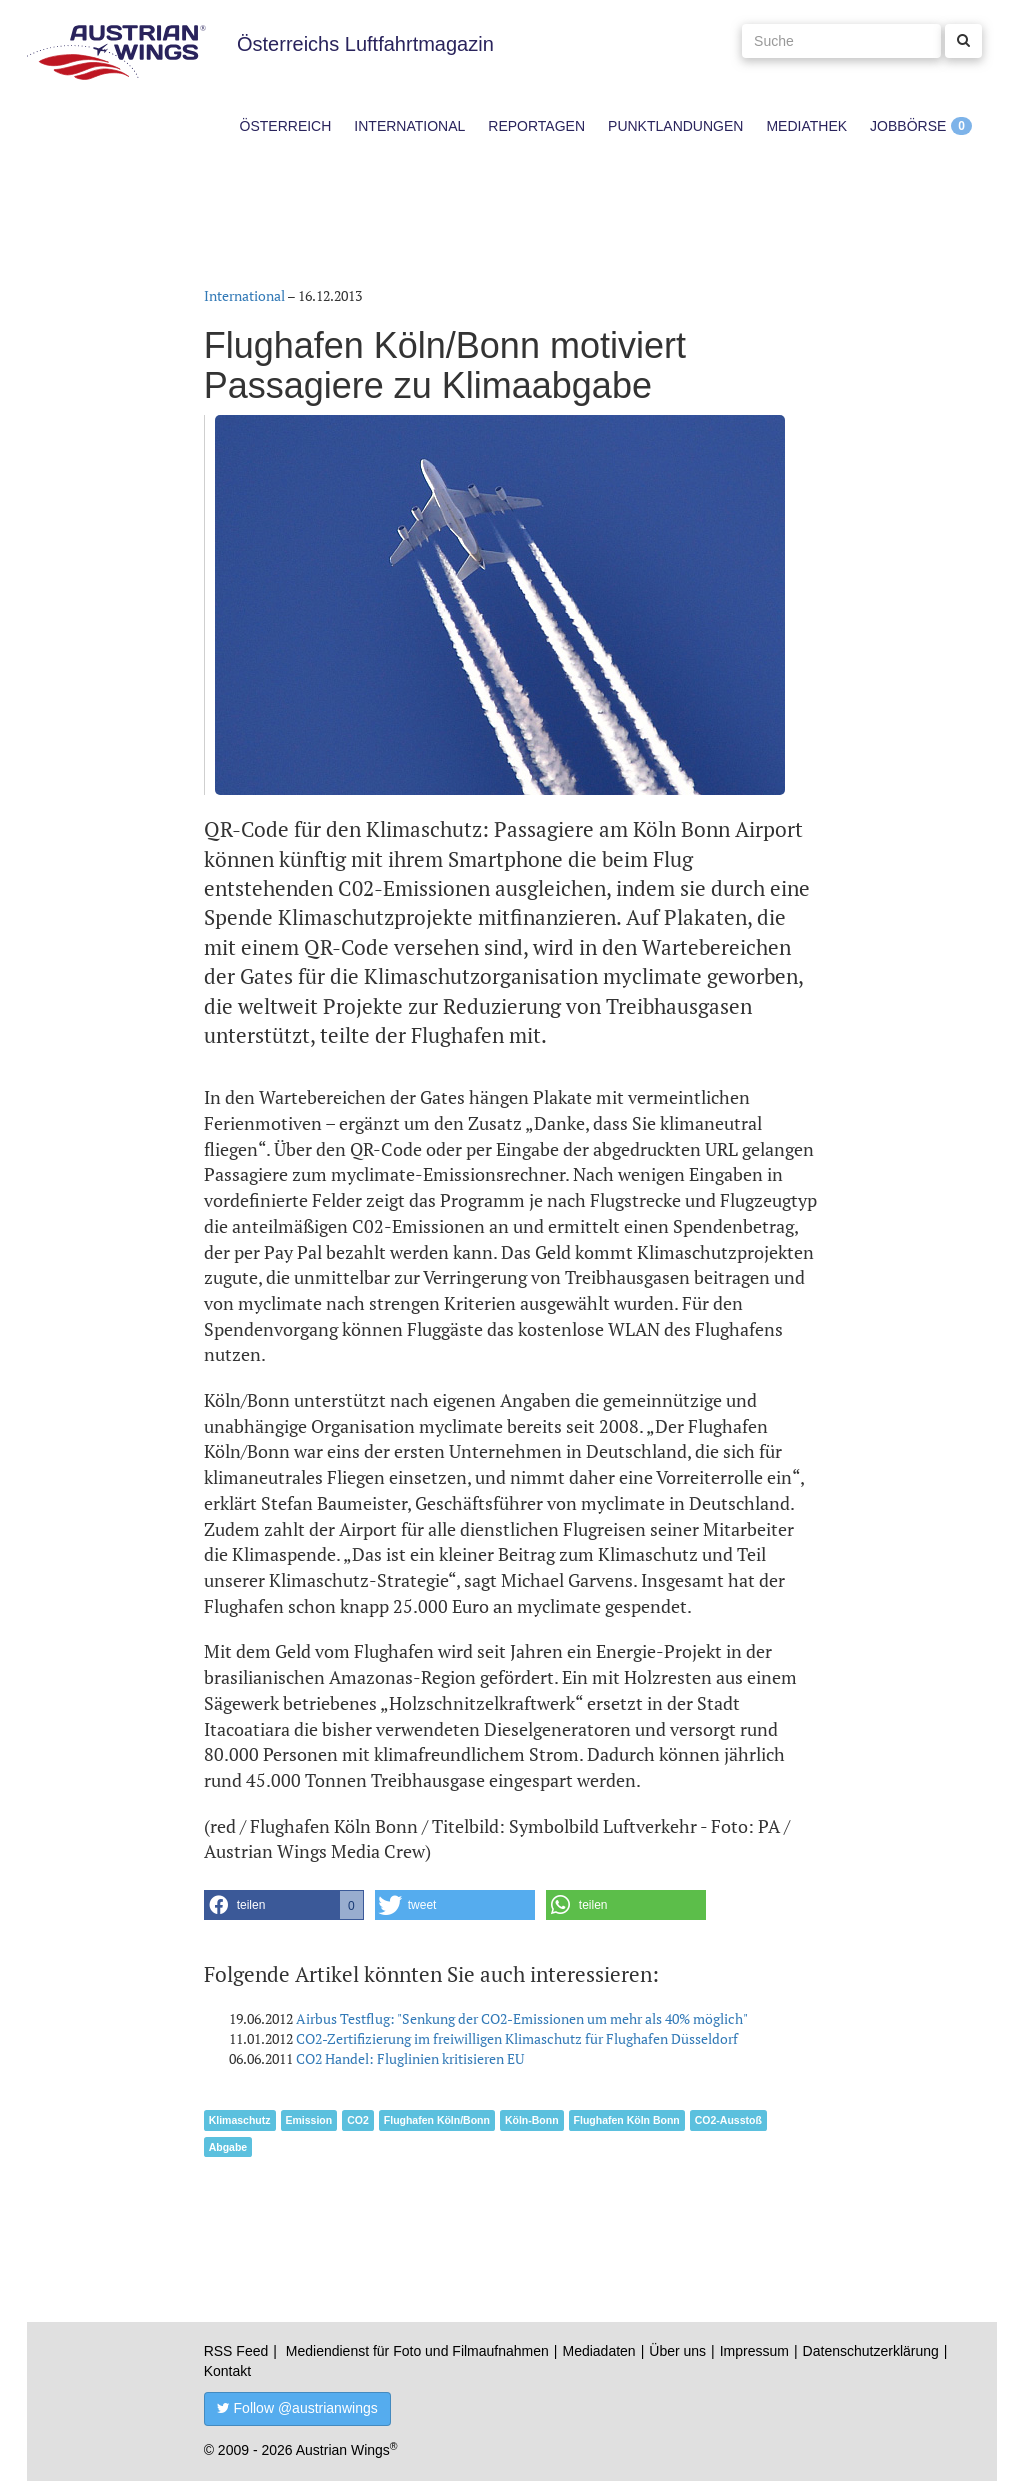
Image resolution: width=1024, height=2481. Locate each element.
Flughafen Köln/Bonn (437, 2120)
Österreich (286, 126)
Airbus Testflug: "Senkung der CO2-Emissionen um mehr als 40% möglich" (522, 2018)
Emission (309, 2120)
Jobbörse (908, 126)
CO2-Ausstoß (728, 2120)
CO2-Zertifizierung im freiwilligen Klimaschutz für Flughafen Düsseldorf (517, 2038)
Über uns (677, 2351)
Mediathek (806, 126)
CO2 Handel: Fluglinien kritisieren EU (410, 2058)
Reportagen (536, 126)
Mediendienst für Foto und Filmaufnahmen (417, 2351)
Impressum (754, 2351)
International (409, 126)
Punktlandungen (675, 126)
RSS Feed (236, 2351)
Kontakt (227, 2371)
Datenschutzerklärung (871, 2351)
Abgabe (228, 2147)
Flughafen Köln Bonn (627, 2120)
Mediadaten (598, 2351)
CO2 (358, 2120)
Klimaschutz (240, 2120)
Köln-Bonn (532, 2120)
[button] (284, 1905)
